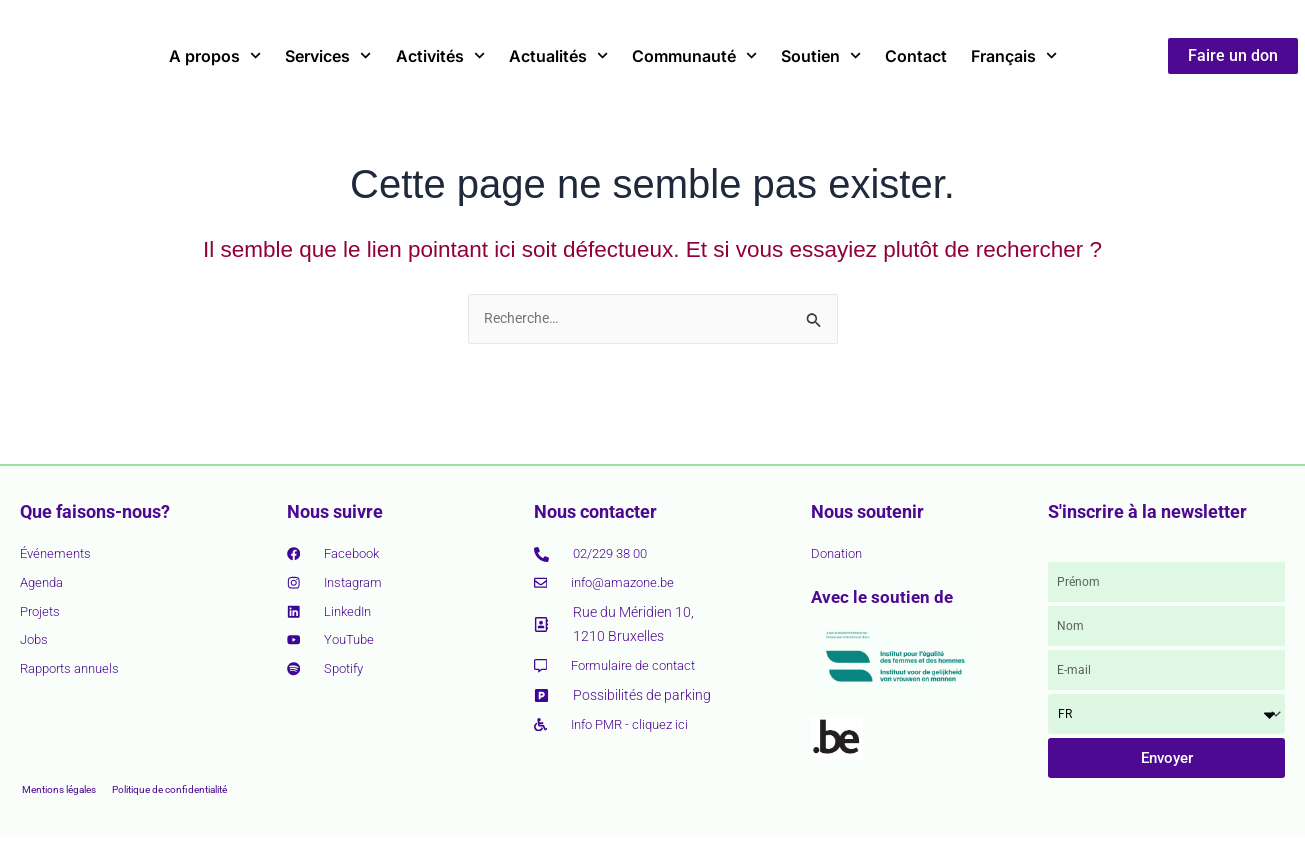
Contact (916, 56)
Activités (440, 55)
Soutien (821, 55)
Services (328, 55)
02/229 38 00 (615, 555)
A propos (215, 55)
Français (1014, 55)
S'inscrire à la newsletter (1147, 512)
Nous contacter (595, 512)
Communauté (694, 55)
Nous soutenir (867, 512)
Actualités (558, 55)
